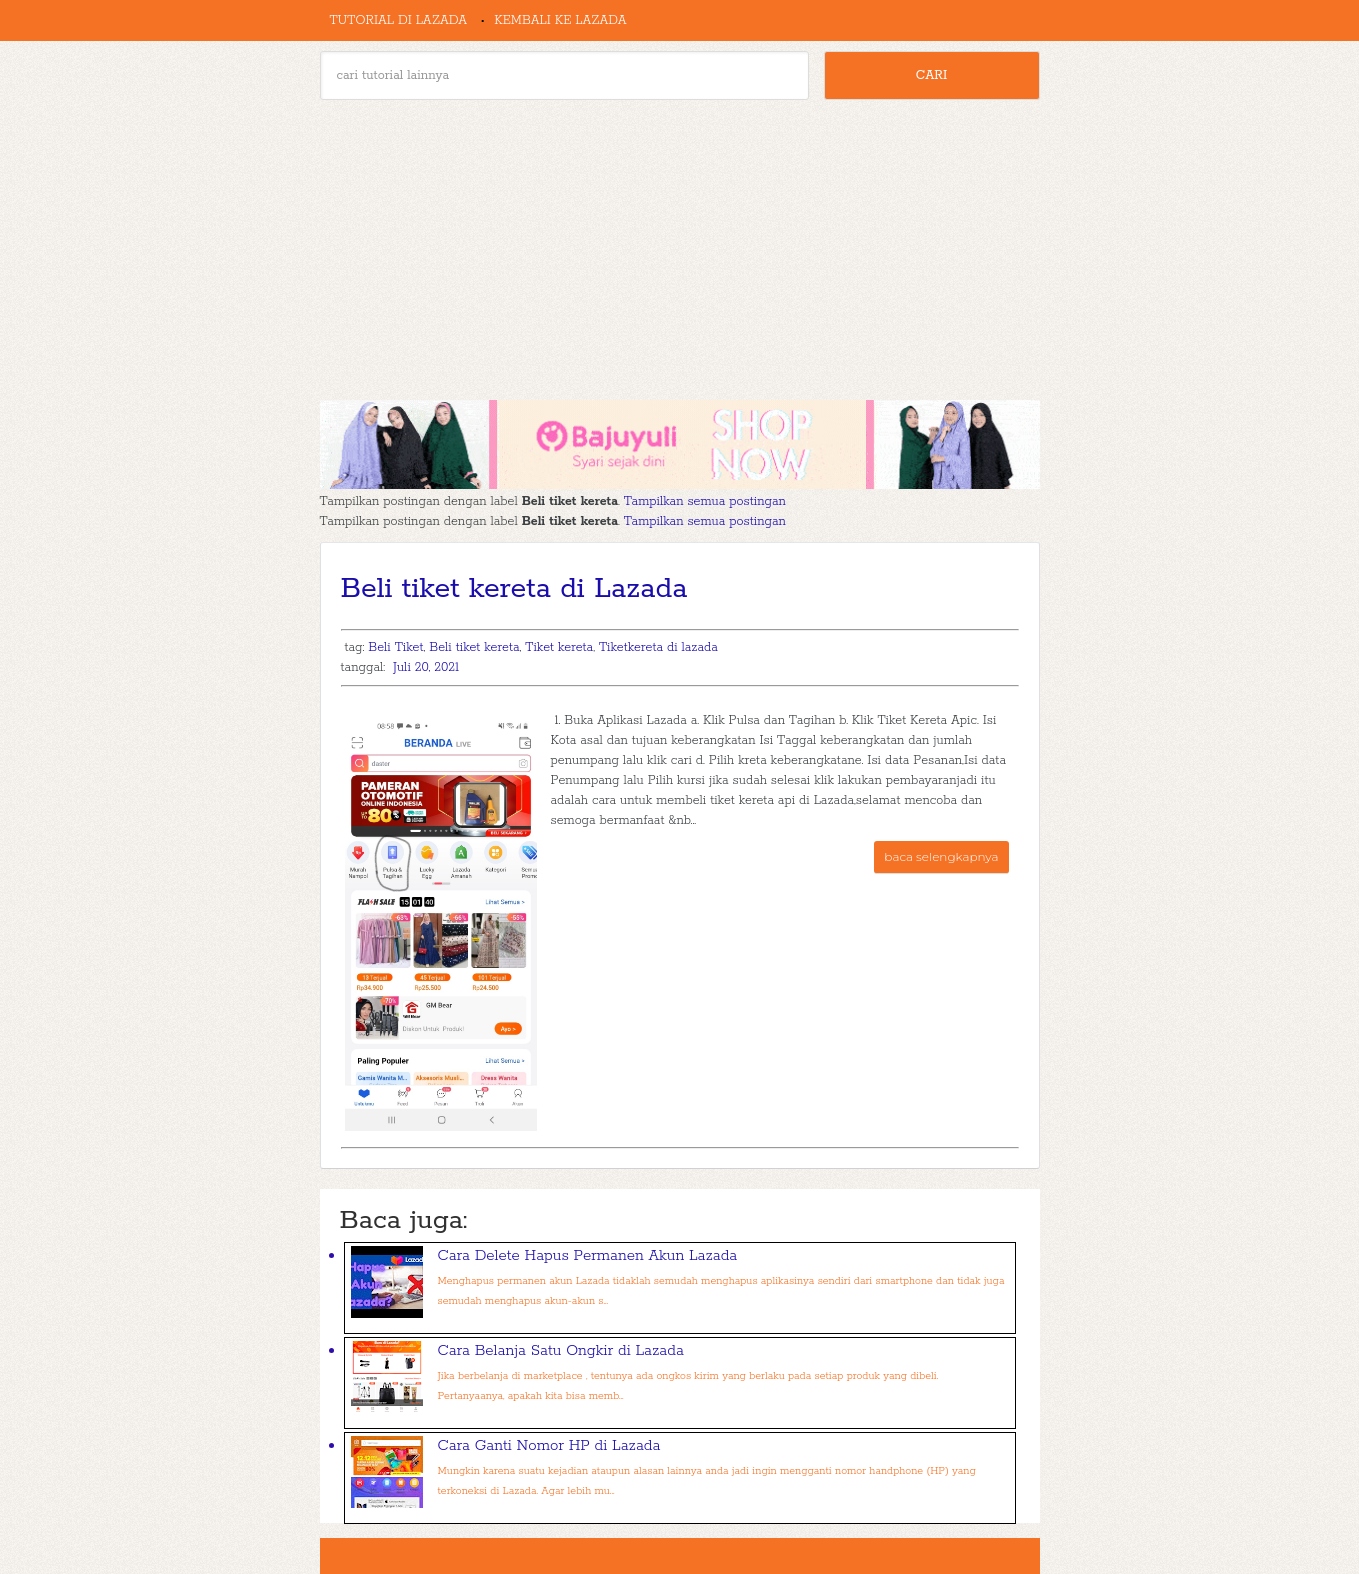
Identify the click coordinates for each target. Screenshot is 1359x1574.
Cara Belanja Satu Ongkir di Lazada (561, 1350)
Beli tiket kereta (474, 647)
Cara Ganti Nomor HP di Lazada (549, 1445)
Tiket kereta (559, 647)
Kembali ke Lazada (560, 20)
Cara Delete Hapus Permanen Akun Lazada (588, 1255)
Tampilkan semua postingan (705, 501)
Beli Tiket (395, 647)
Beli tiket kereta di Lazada (514, 589)
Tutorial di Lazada (399, 20)
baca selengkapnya (941, 856)
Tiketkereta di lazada (658, 647)
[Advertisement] (680, 250)
